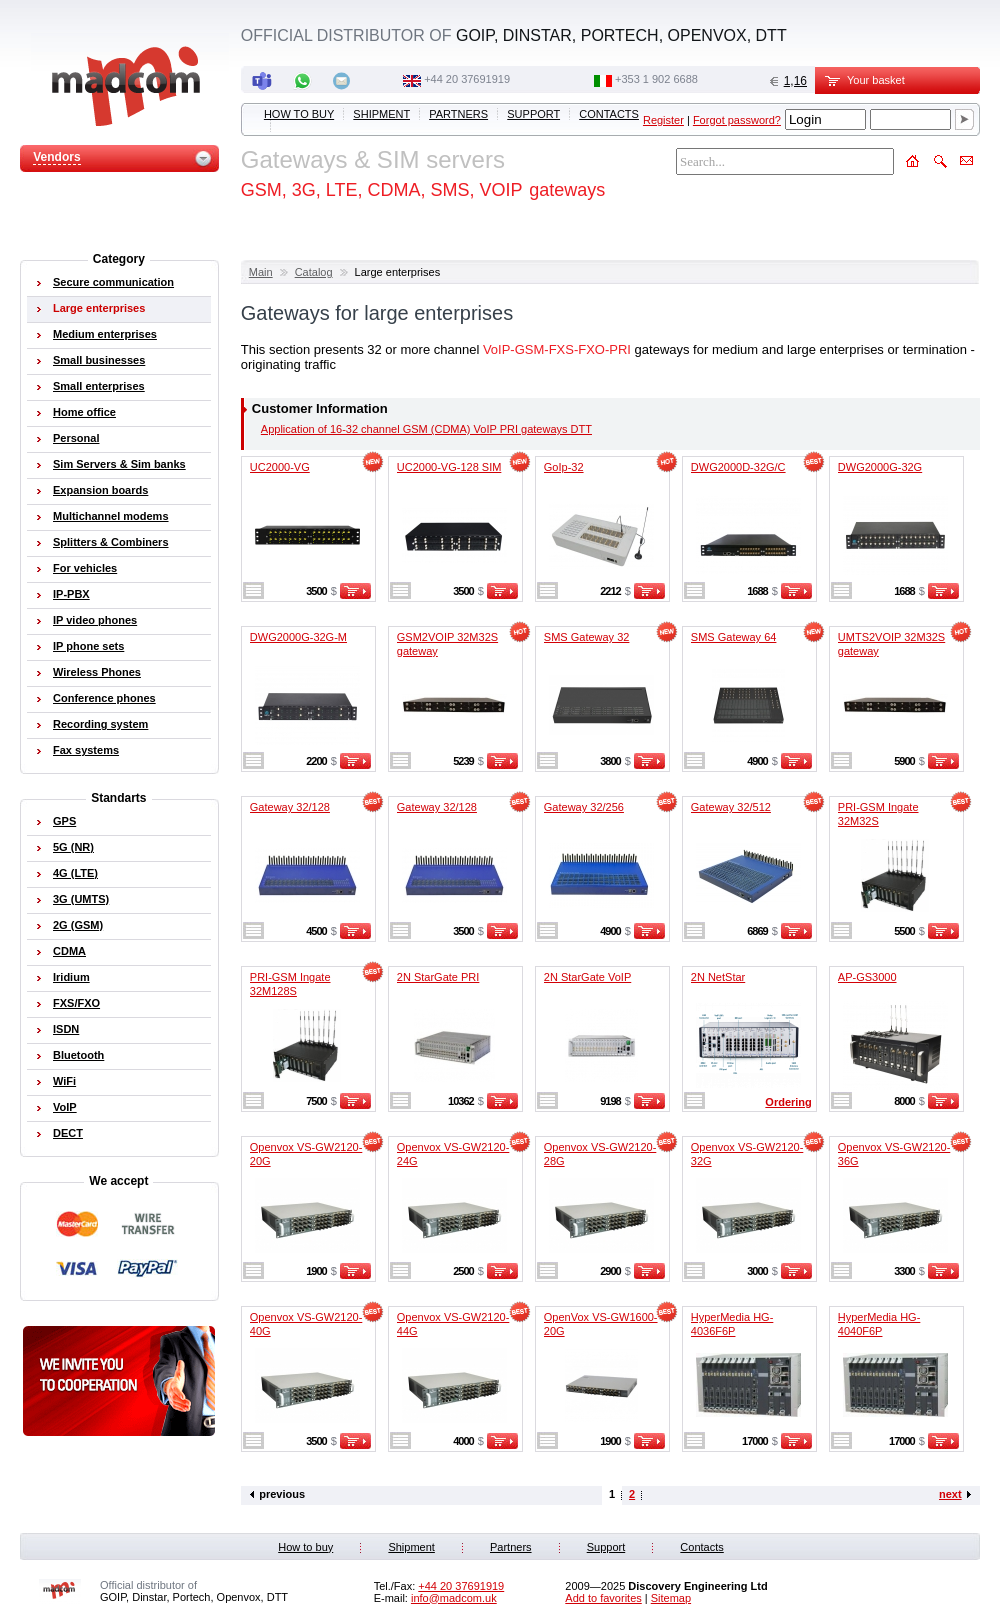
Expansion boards (100, 490)
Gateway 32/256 (584, 807)
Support (533, 114)
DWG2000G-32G (880, 467)
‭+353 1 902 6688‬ (656, 79)
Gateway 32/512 (731, 807)
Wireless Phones (97, 672)
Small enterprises (99, 386)
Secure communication (113, 282)
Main (261, 272)
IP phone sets (88, 646)
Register (663, 120)
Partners (458, 114)
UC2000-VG (280, 467)
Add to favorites (603, 1598)
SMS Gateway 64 (734, 637)
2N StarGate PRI (438, 977)
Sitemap (671, 1598)
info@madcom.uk (454, 1598)
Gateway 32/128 (290, 807)
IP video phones (95, 620)
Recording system (100, 724)
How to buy (299, 114)
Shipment (381, 114)
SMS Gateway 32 (587, 637)
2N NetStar (718, 977)
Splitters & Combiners (111, 542)
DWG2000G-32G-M (298, 637)
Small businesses (99, 360)
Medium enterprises (105, 334)
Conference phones (104, 698)
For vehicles (85, 568)
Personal (76, 438)
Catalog (314, 272)
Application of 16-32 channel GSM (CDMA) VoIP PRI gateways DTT (426, 429)
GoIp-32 (564, 467)
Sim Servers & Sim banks (119, 464)
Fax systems (86, 750)
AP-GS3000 (867, 977)
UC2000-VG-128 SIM (449, 467)
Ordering (788, 1102)
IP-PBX (71, 594)
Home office (84, 412)
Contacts (609, 114)
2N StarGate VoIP (587, 977)
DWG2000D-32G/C (738, 467)
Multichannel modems (111, 516)
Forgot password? (737, 120)
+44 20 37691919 (467, 79)
